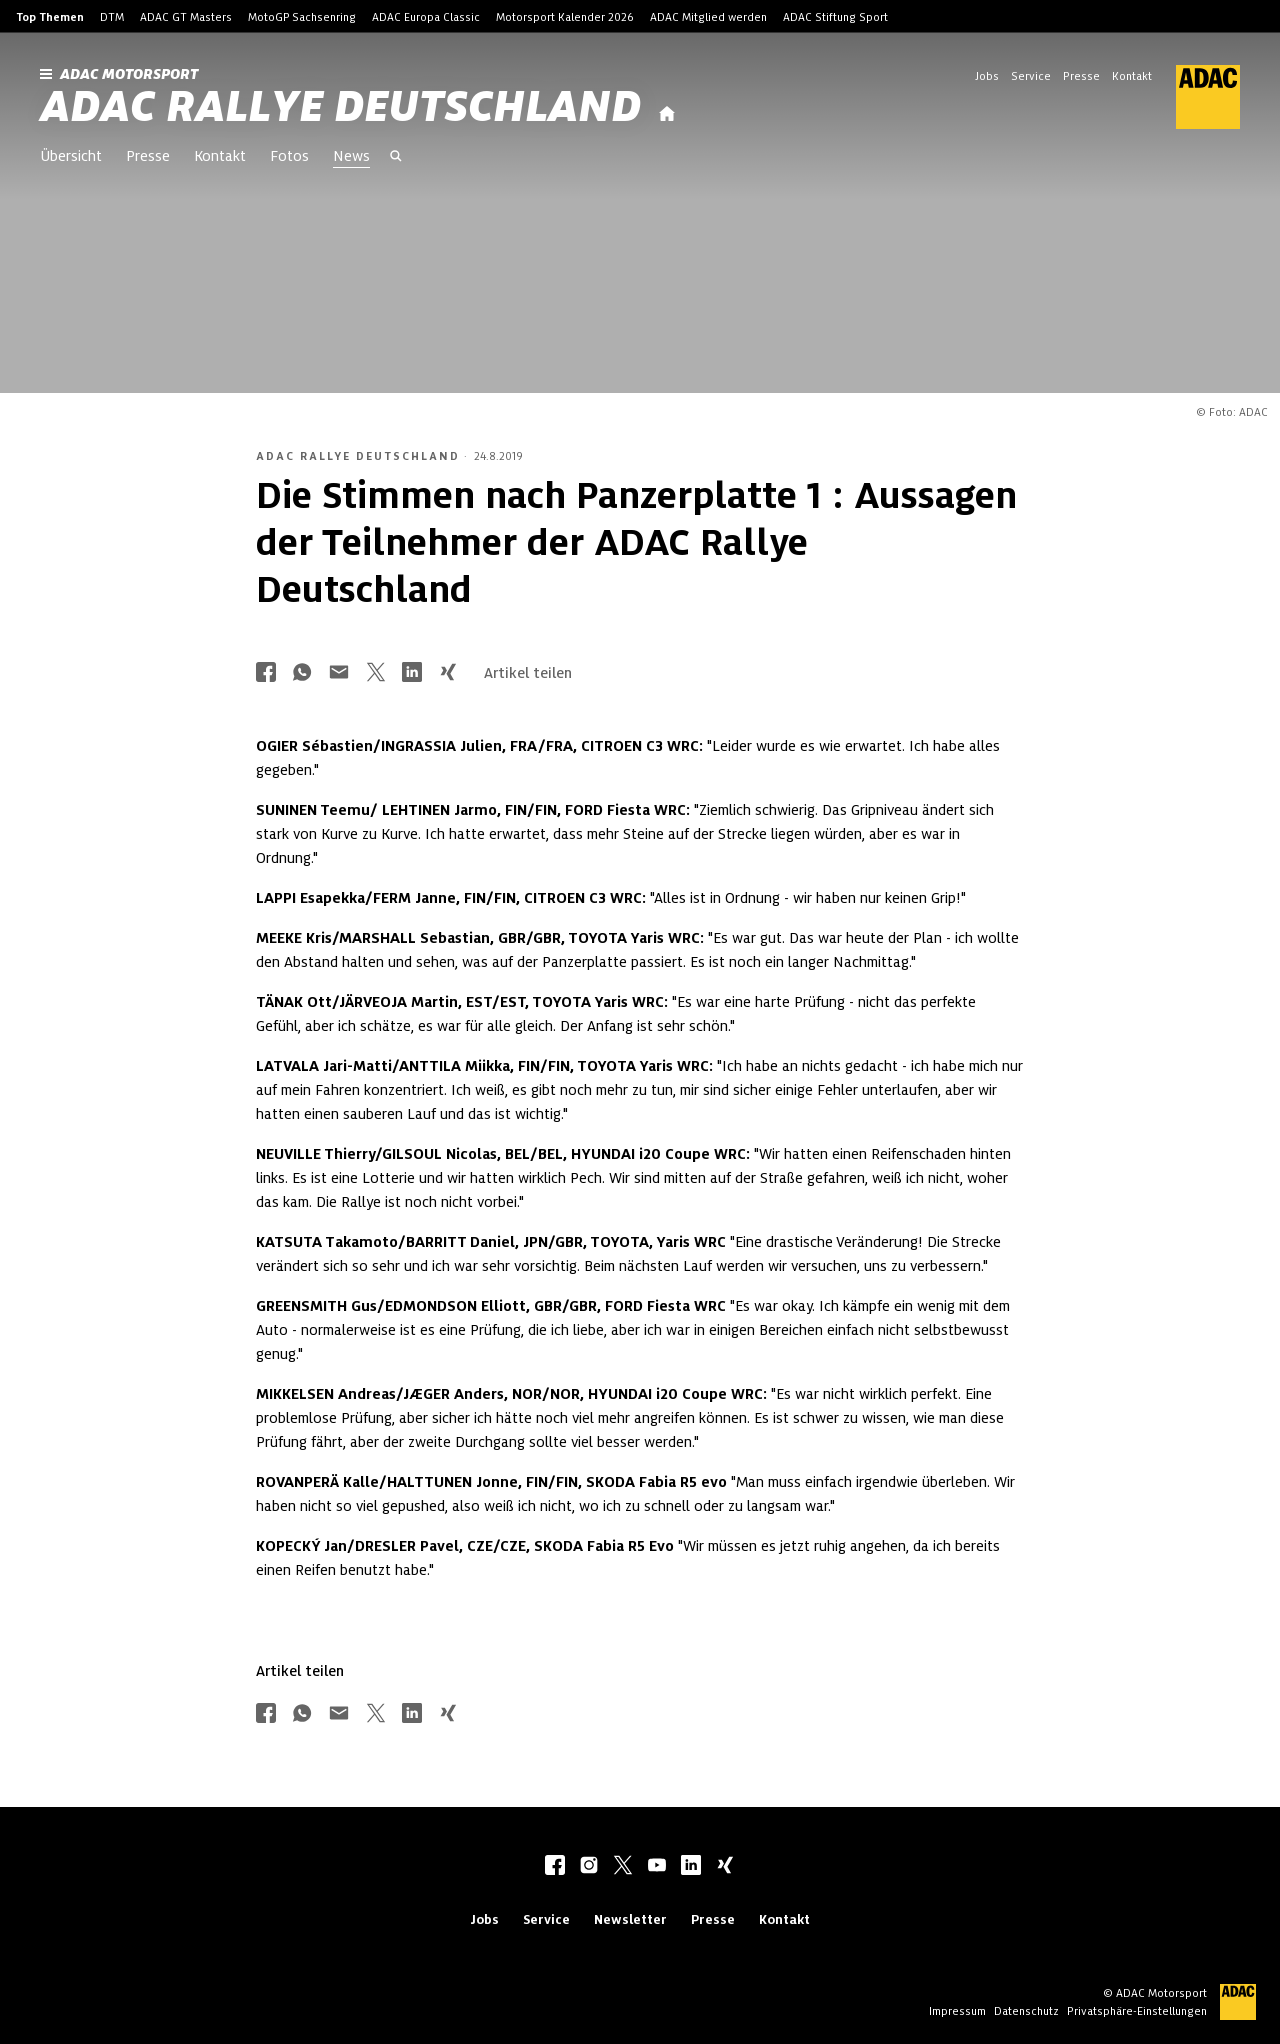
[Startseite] (667, 114)
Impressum (957, 2011)
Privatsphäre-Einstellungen (1137, 2011)
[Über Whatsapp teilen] (302, 673)
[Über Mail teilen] (339, 673)
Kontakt (1132, 76)
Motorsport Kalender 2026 (565, 17)
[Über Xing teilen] (448, 673)
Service (1031, 76)
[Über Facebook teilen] (266, 673)
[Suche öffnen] (396, 158)
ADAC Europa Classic (426, 17)
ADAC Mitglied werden (708, 17)
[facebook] (555, 1867)
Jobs (987, 76)
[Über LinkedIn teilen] (412, 673)
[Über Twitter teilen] (376, 673)
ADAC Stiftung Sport (835, 17)
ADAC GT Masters (186, 17)
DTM (112, 17)
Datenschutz (1026, 2011)
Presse (1081, 76)
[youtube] (657, 1867)
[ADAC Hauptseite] (1196, 97)
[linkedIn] (691, 1867)
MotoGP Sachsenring (302, 17)
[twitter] (623, 1867)
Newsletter (630, 1919)
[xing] (725, 1867)
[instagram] (589, 1867)
